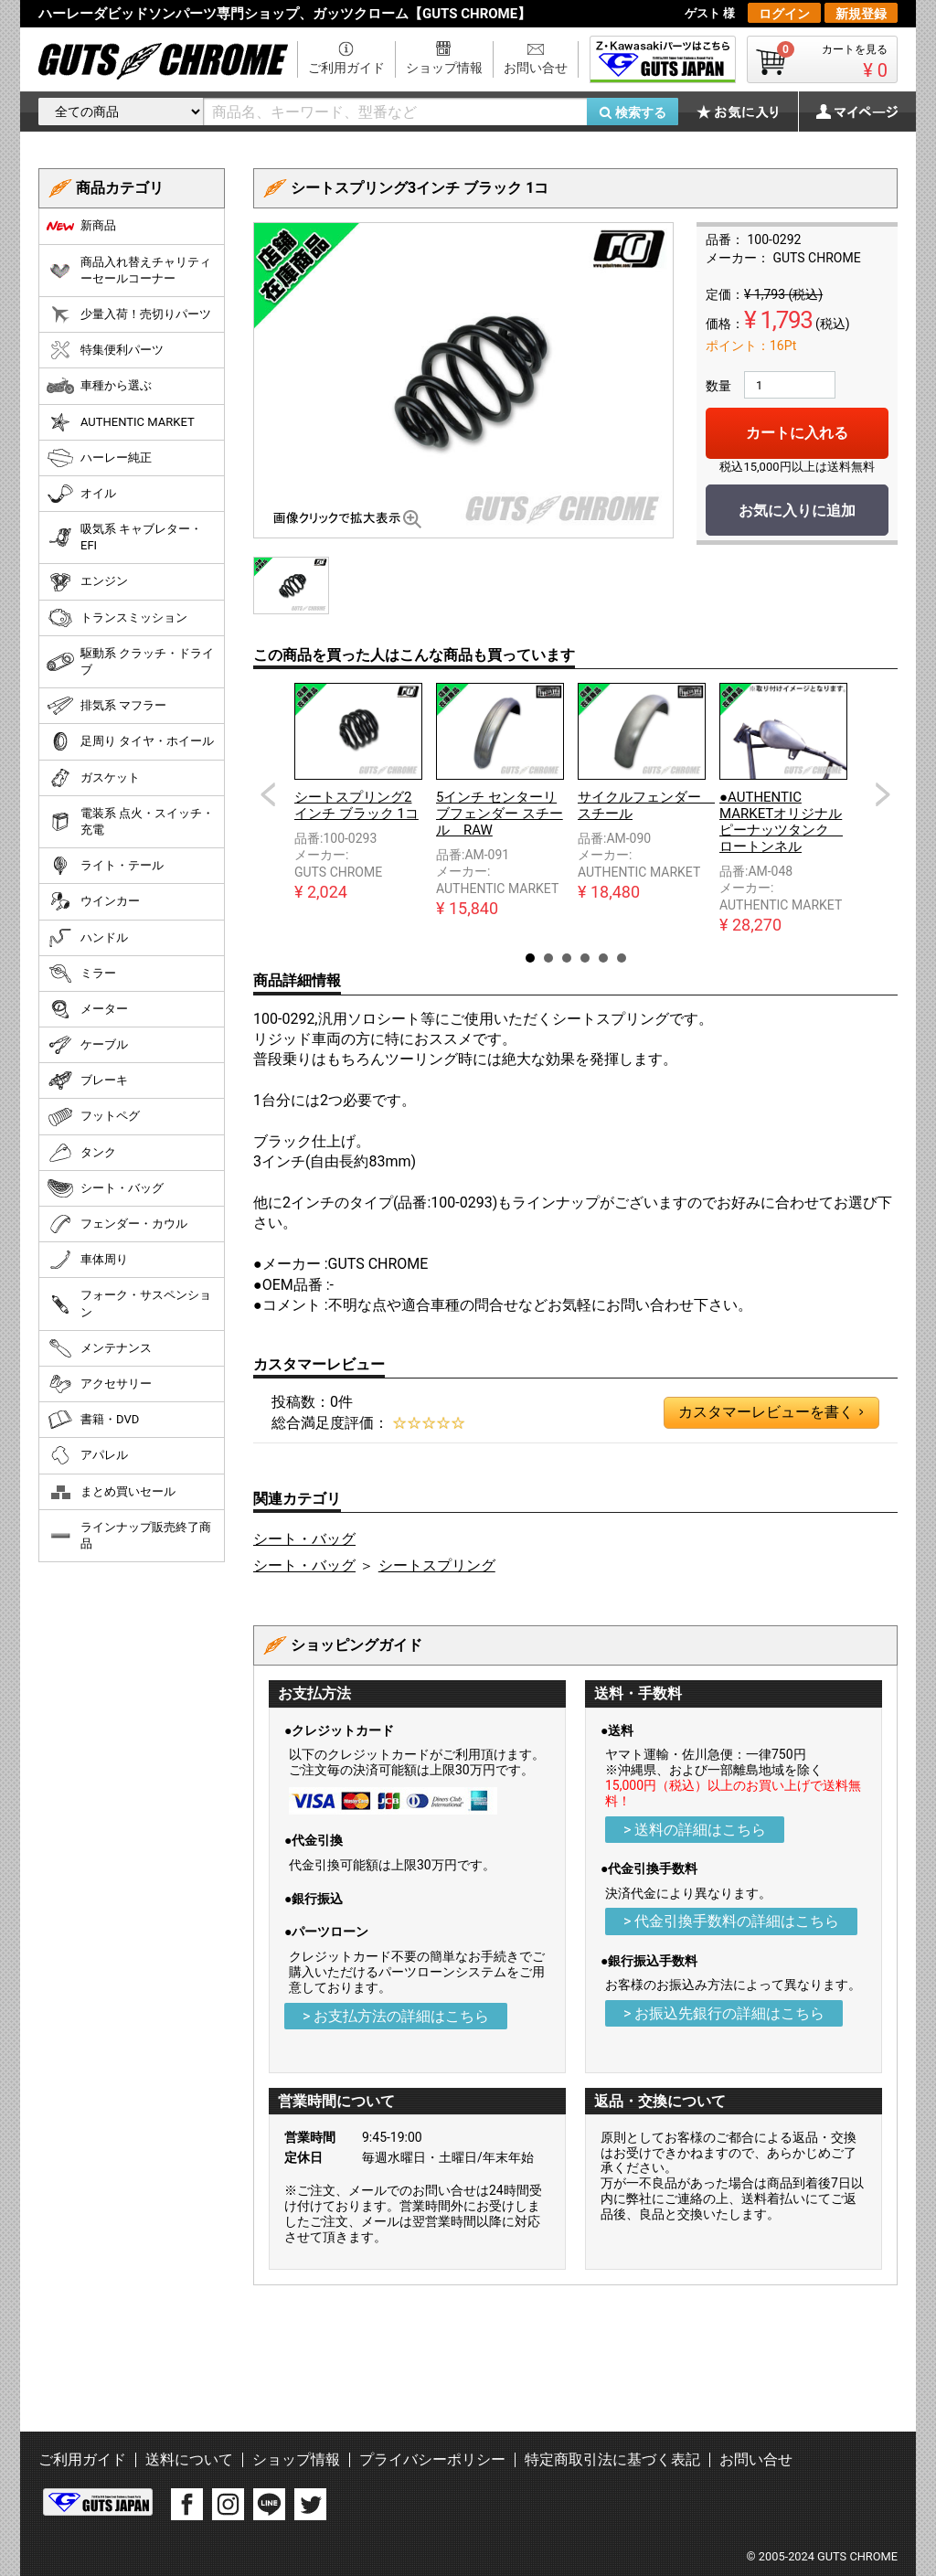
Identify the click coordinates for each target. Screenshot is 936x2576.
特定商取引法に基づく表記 (612, 2459)
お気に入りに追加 (797, 510)
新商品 (81, 226)
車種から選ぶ (99, 386)
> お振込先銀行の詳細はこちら (723, 2013)
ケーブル (87, 1045)
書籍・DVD (93, 1419)
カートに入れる (797, 433)
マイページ (847, 111)
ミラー (81, 973)
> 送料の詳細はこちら (694, 1829)
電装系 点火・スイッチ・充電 (130, 821)
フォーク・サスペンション (129, 1303)
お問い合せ (536, 67)
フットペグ (93, 1117)
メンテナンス (99, 1348)
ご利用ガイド (346, 67)
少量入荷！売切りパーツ (129, 314)
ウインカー (93, 901)
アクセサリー (99, 1384)
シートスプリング (436, 1565)
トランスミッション (117, 618)
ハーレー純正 (99, 458)
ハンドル (87, 938)
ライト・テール (105, 866)
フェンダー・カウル (117, 1224)
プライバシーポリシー (432, 2459)
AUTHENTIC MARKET (121, 422)
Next (883, 794)
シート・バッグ (304, 1539)
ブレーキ (87, 1080)
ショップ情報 (444, 67)
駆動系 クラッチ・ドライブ (130, 661)
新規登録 (861, 13)
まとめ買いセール (111, 1492)
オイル (81, 493)
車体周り (87, 1260)
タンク (81, 1153)
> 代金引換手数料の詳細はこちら (731, 1921)
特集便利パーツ (105, 350)
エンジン (87, 582)
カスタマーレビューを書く (770, 1412)
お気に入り (747, 111)
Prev (267, 794)
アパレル (87, 1455)
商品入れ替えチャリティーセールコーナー (129, 270)
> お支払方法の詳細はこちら (396, 2016)
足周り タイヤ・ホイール (130, 741)
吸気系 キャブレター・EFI (124, 537)
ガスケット (93, 778)
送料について (189, 2459)
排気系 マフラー (106, 706)
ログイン (784, 13)
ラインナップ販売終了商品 (129, 1535)
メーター (87, 1009)
